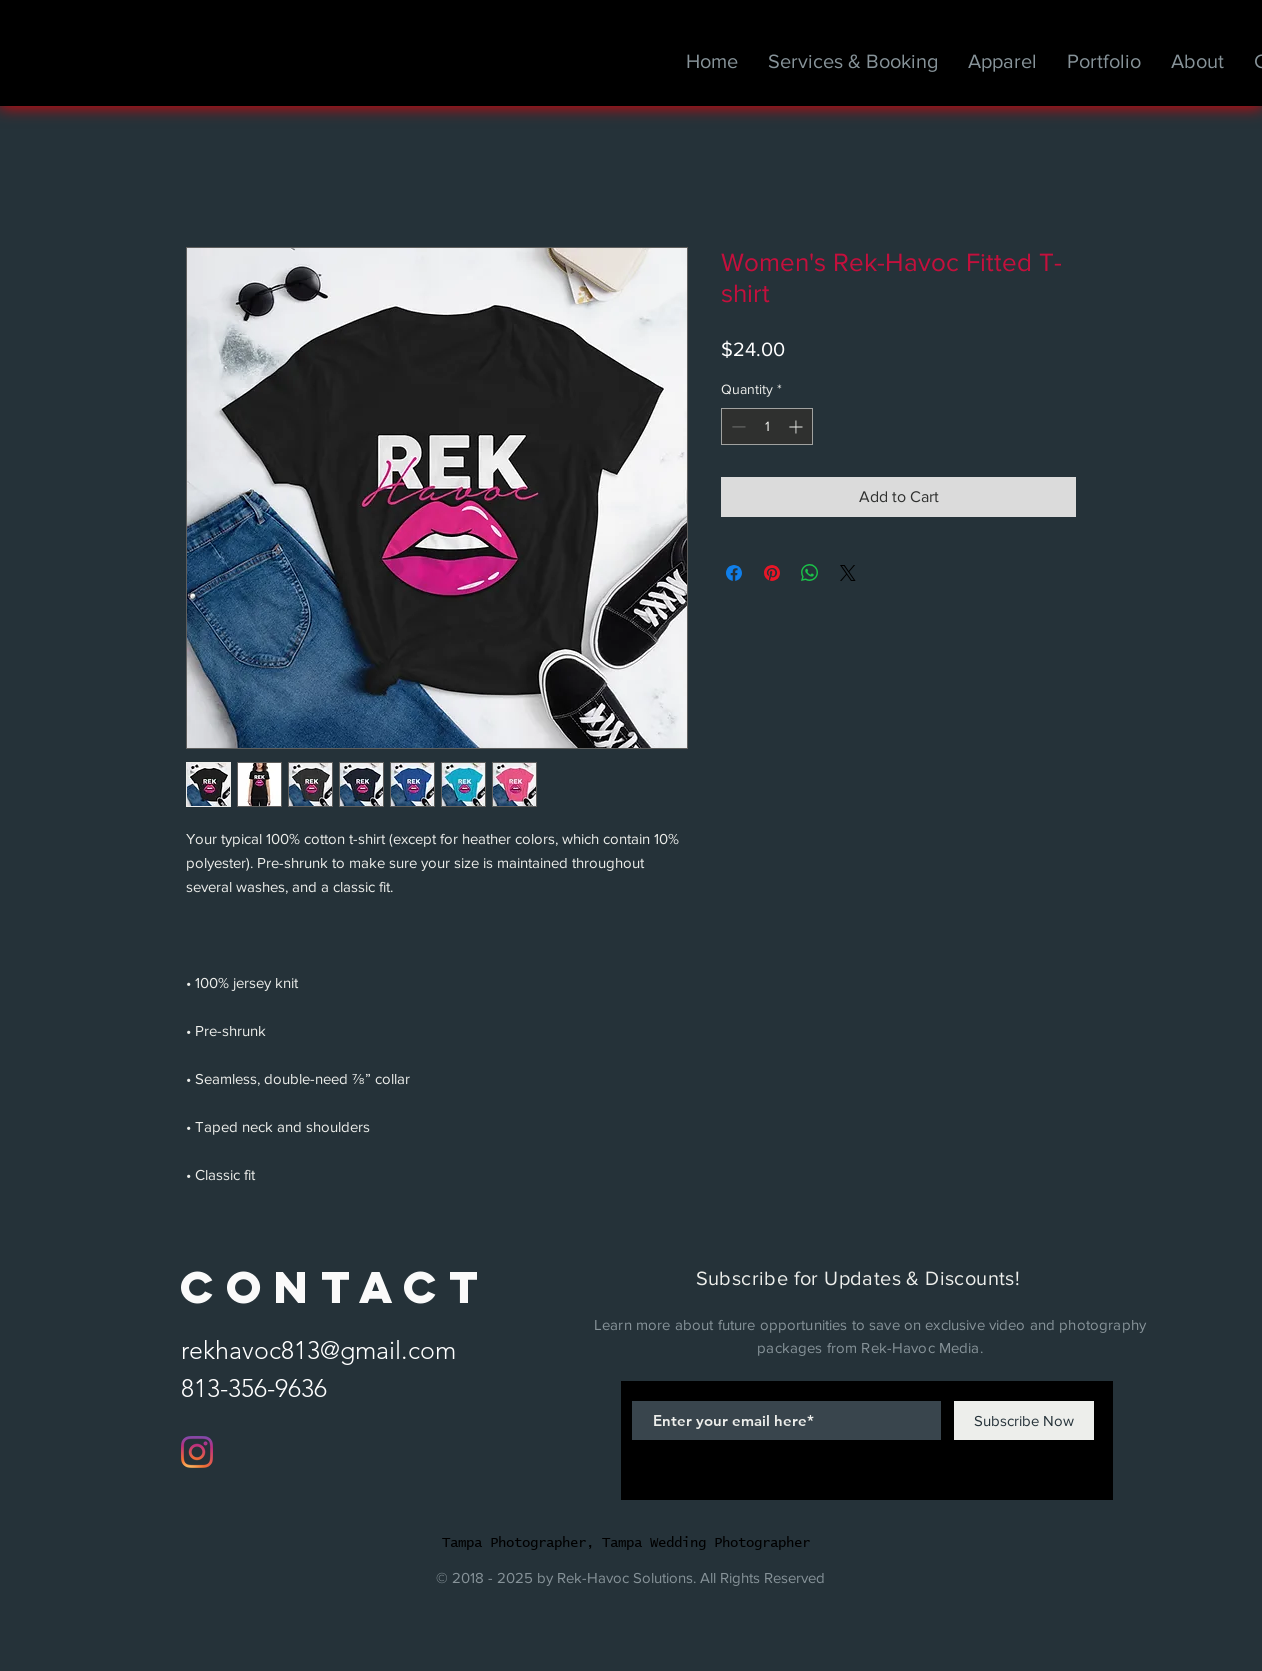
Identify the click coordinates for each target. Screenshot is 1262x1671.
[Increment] (797, 426)
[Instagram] (197, 1452)
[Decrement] (736, 426)
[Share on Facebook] (734, 573)
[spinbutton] (767, 426)
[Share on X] (848, 573)
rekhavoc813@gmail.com (318, 1350)
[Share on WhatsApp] (810, 573)
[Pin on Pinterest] (772, 573)
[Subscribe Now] (1024, 1420)
